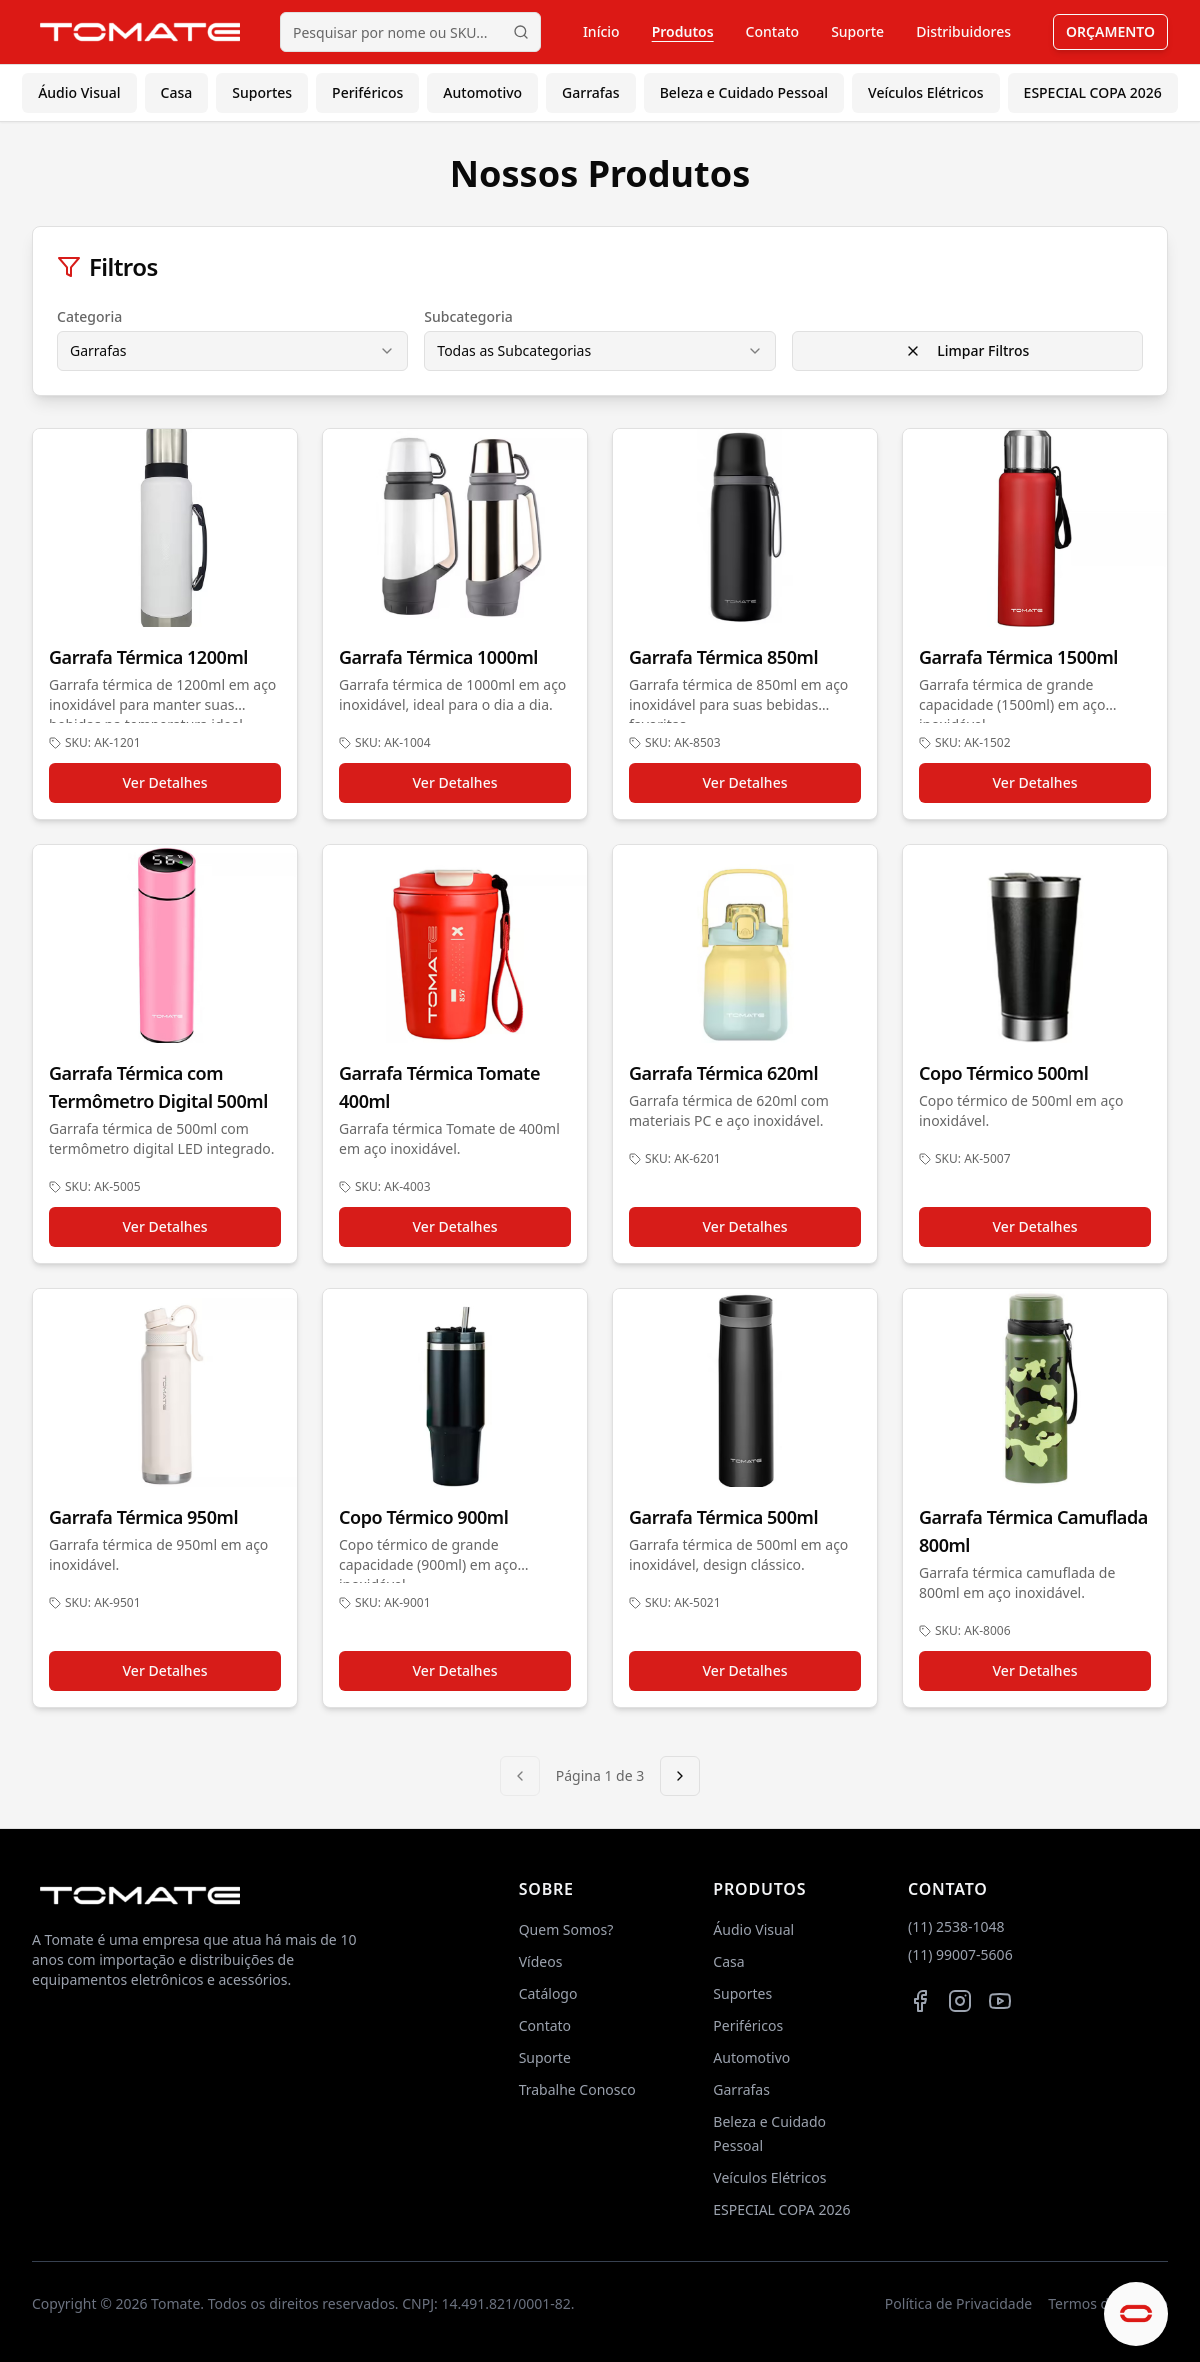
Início (601, 31)
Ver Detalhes (165, 782)
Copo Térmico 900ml (423, 1517)
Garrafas (591, 92)
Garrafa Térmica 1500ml (1018, 657)
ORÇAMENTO (1110, 31)
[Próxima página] (680, 1776)
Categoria (89, 316)
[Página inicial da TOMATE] (140, 31)
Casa (177, 92)
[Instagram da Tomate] (960, 2001)
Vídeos (541, 1961)
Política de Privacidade (958, 2303)
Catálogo (548, 1993)
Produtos (683, 31)
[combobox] (232, 351)
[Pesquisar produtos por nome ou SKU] (410, 32)
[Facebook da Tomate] (920, 2001)
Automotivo (482, 92)
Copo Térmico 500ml (1003, 1073)
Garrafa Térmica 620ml (723, 1073)
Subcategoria (468, 316)
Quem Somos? (566, 1929)
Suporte (857, 31)
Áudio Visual (79, 92)
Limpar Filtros (967, 350)
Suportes (262, 92)
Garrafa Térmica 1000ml (438, 657)
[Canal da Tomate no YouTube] (1000, 2001)
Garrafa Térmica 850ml (723, 657)
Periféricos (367, 92)
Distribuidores (963, 31)
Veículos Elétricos (926, 92)
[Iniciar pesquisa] (521, 32)
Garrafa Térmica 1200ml (148, 657)
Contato (773, 31)
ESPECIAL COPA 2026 (1093, 92)
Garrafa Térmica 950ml (143, 1517)
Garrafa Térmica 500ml (723, 1517)
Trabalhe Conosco (577, 2089)
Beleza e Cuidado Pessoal (744, 92)
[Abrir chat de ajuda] (1136, 2314)
